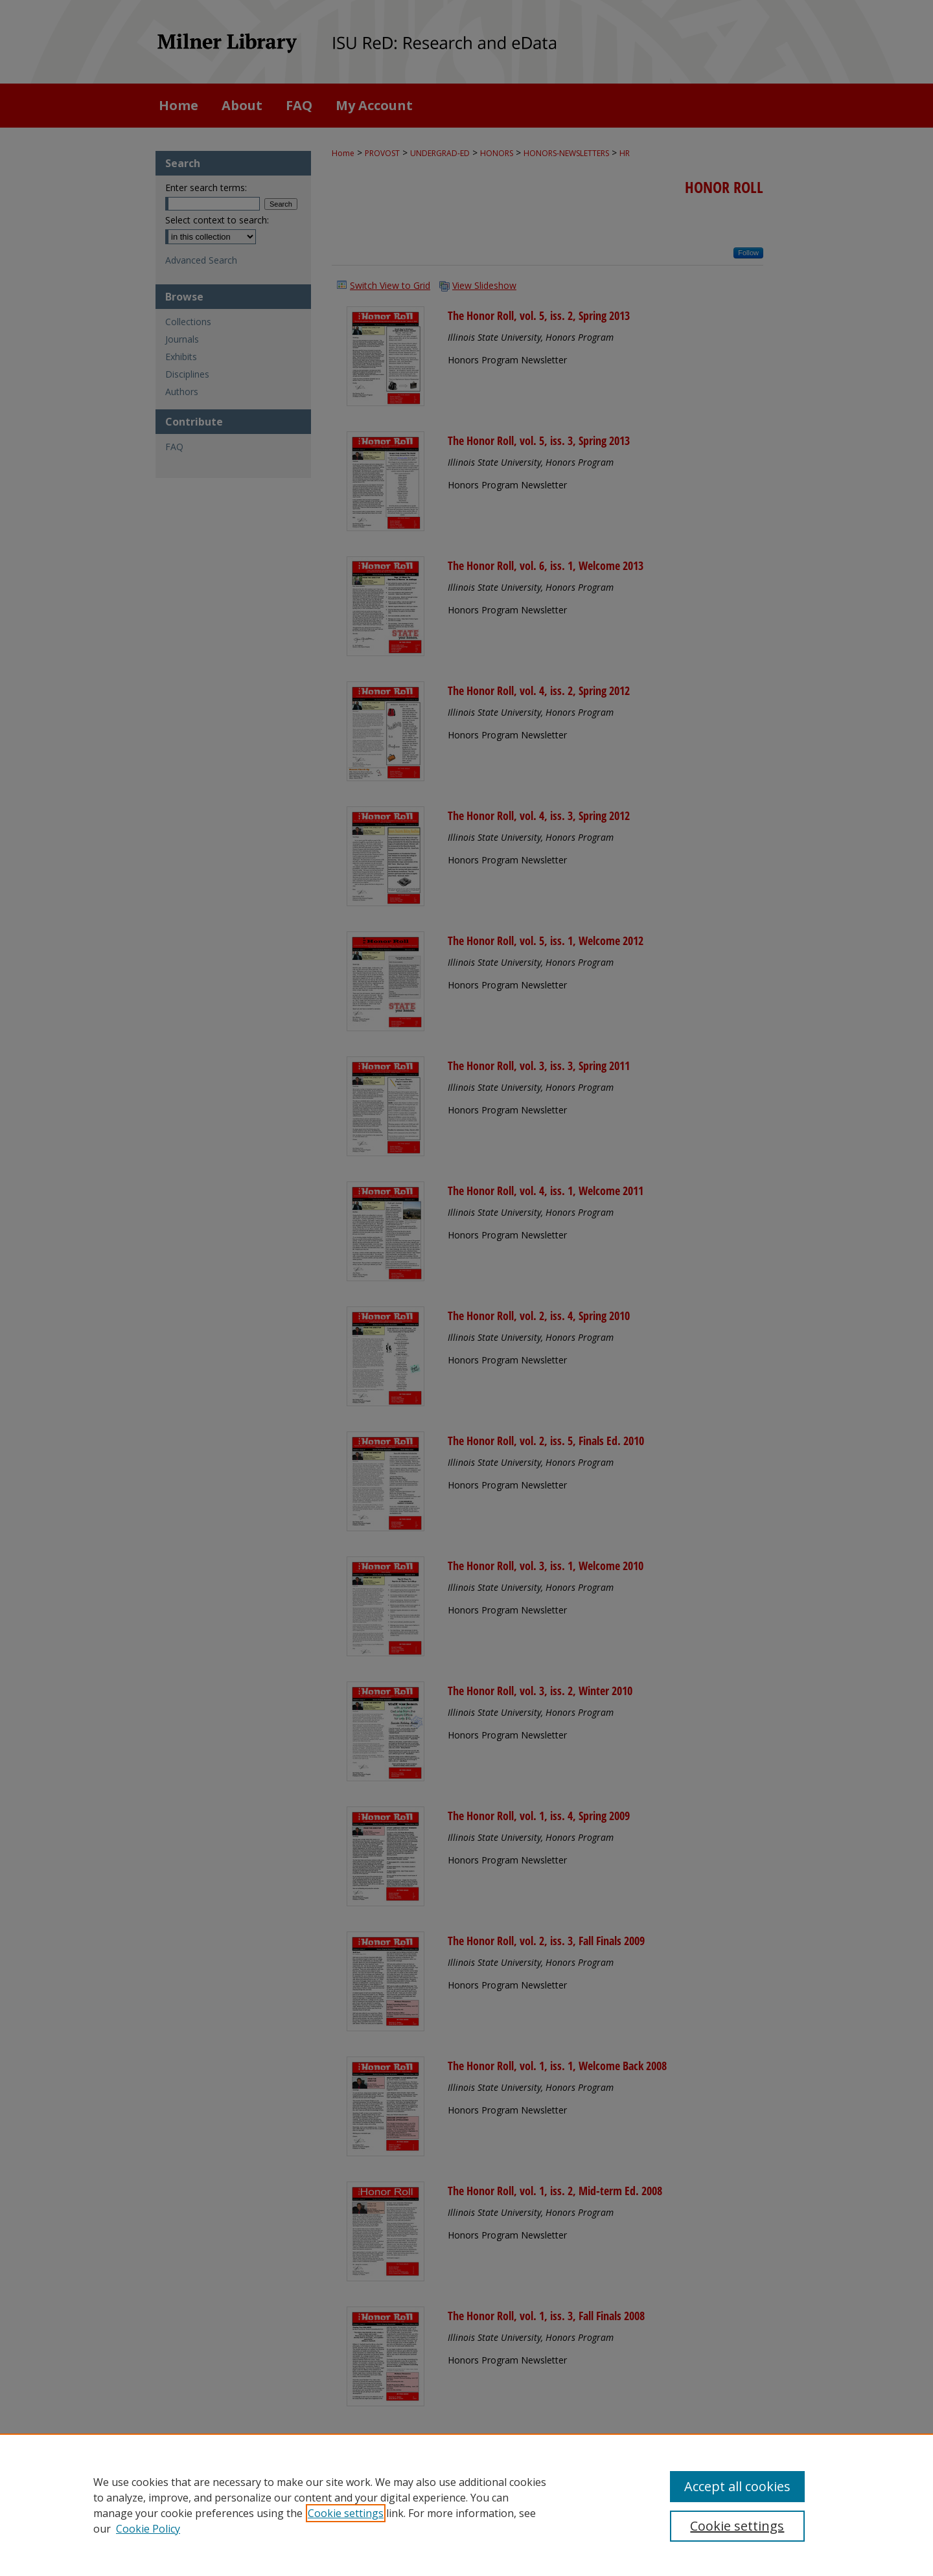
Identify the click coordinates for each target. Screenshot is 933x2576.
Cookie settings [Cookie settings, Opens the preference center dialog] (737, 2526)
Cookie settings (346, 2513)
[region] (466, 2505)
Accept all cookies (737, 2486)
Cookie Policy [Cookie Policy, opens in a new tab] (148, 2529)
